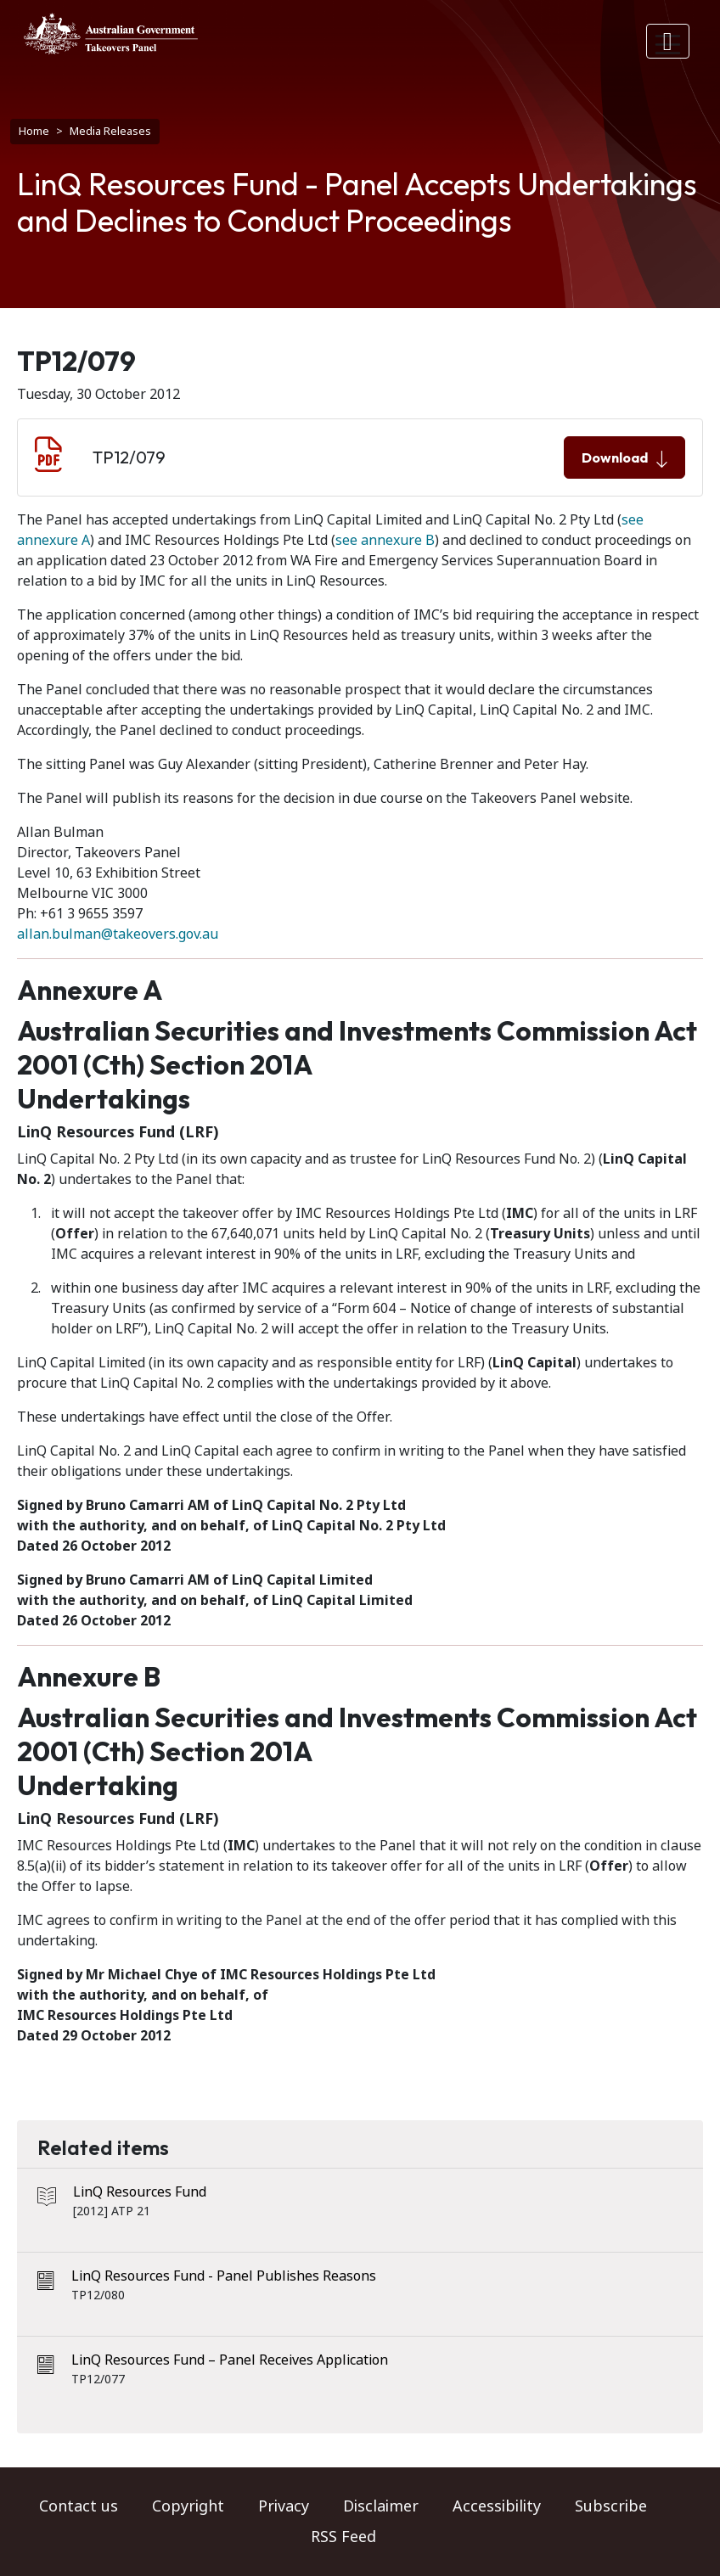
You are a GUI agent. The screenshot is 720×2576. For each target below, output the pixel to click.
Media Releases (110, 131)
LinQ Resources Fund (139, 2192)
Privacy (283, 2506)
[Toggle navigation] (668, 41)
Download (624, 458)
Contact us (78, 2506)
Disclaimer (381, 2506)
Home (34, 131)
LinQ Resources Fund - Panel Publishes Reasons (223, 2276)
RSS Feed (343, 2537)
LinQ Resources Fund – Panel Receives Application (229, 2360)
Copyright (188, 2506)
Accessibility (497, 2506)
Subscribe (611, 2506)
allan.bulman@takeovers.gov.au (117, 934)
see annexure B (385, 540)
